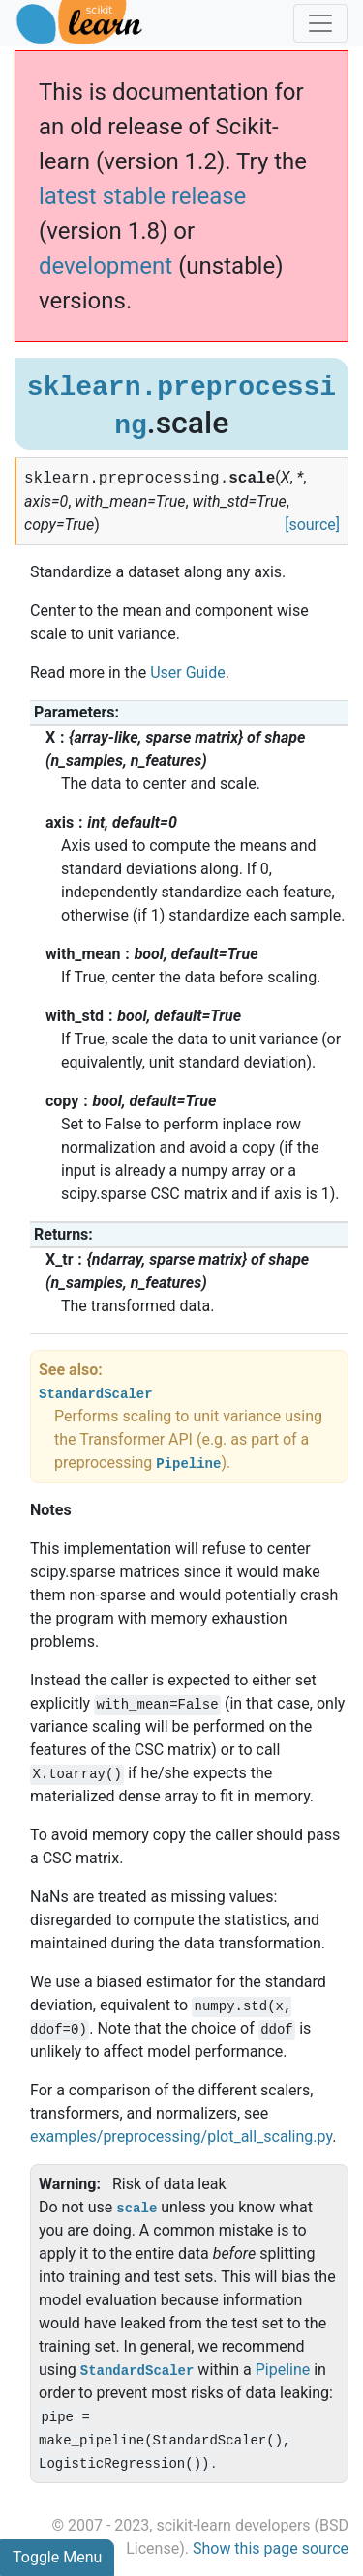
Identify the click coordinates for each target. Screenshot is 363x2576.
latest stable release (142, 196)
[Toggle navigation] (320, 23)
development (105, 265)
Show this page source (270, 2548)
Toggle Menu (57, 2557)
